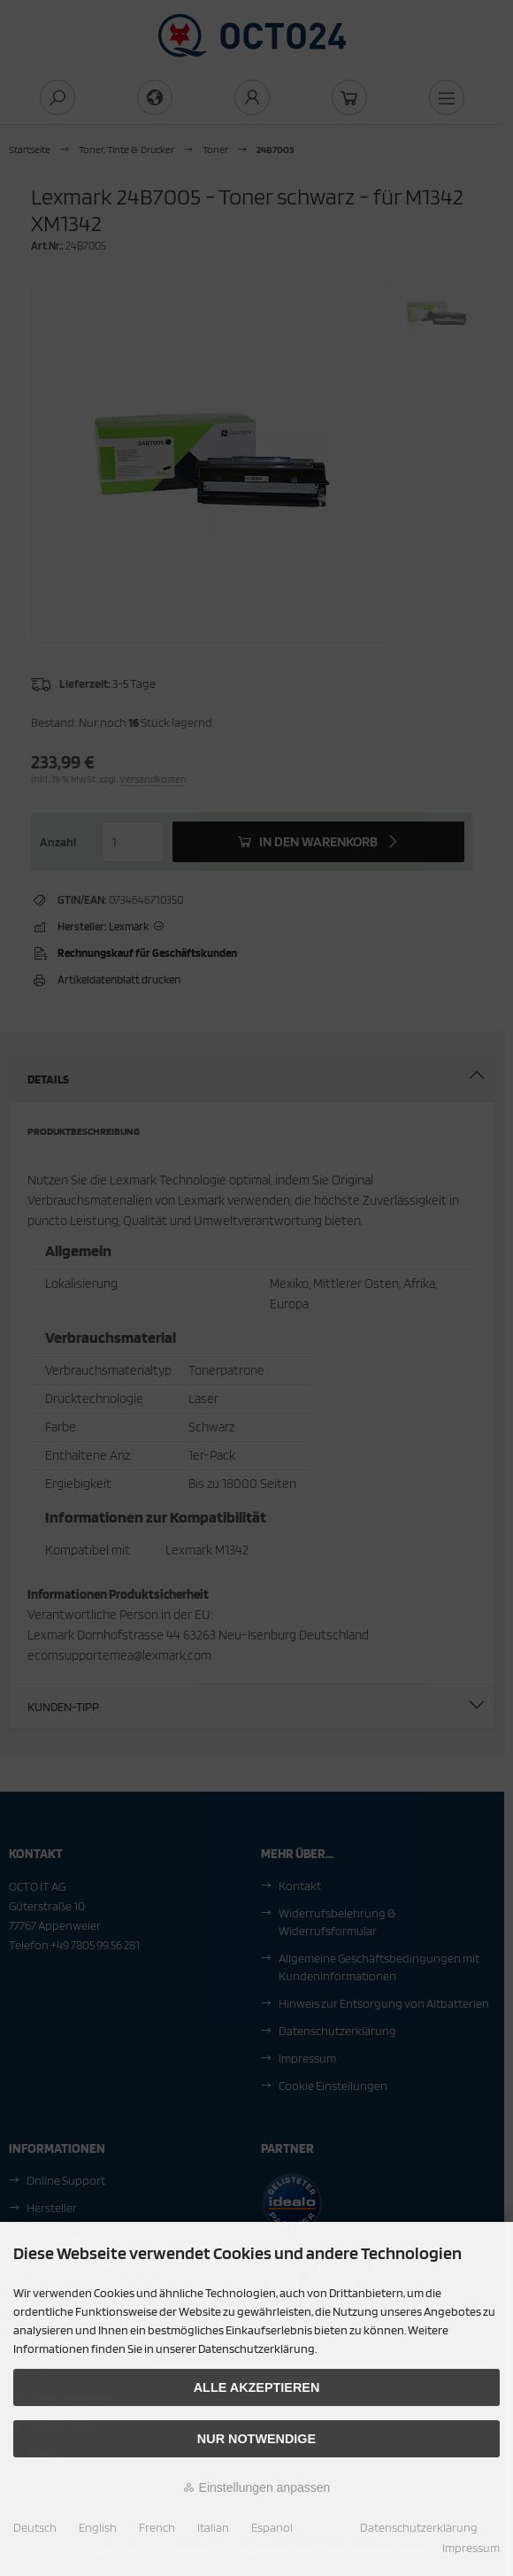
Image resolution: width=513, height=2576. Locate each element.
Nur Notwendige (256, 2439)
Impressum (471, 2548)
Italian (213, 2527)
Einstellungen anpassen (257, 2487)
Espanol (272, 2527)
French (157, 2527)
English (98, 2527)
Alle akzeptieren (257, 2387)
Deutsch (35, 2527)
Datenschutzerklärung (419, 2527)
